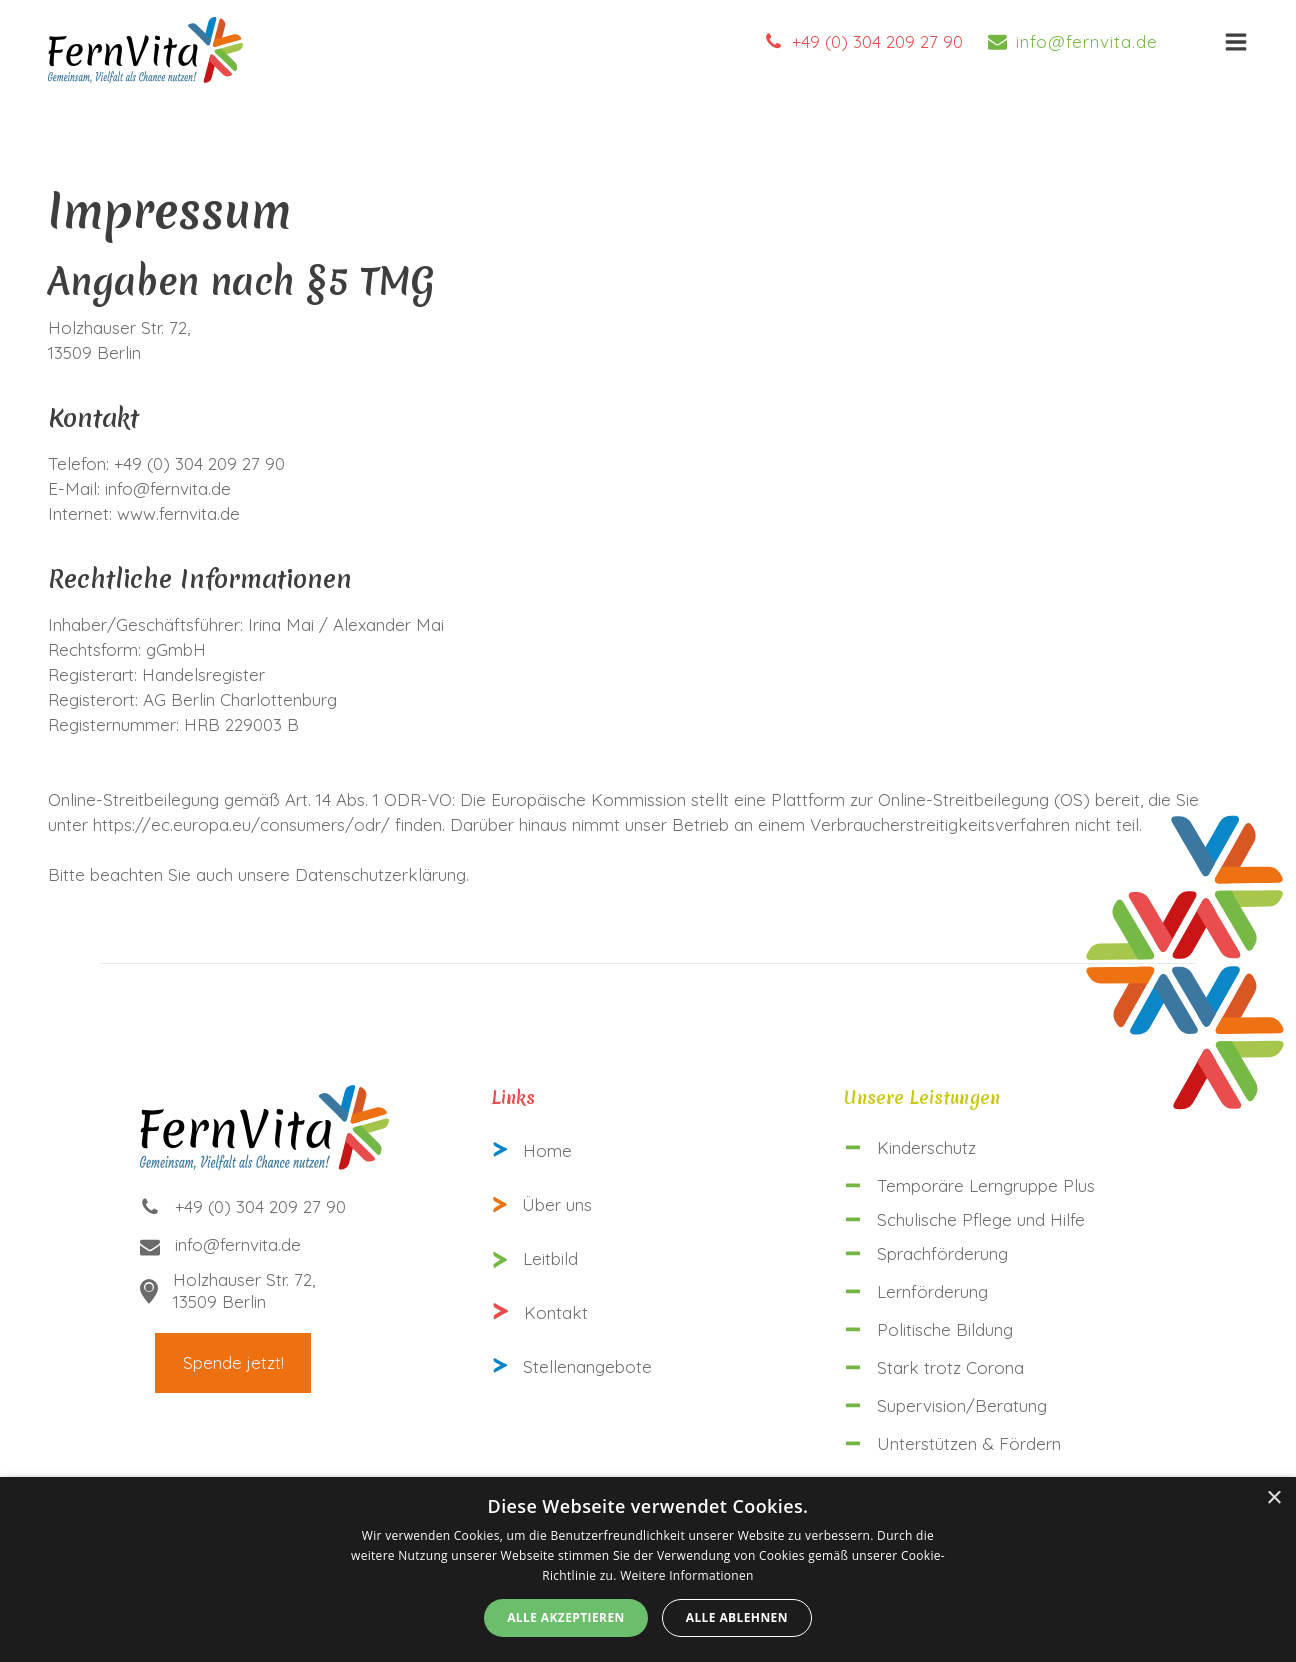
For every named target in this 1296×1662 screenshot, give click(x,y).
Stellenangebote (587, 1366)
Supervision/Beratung (962, 1405)
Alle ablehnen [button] (737, 1617)
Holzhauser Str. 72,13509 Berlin (244, 1290)
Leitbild (550, 1258)
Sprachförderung (942, 1253)
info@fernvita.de (1087, 41)
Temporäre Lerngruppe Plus (986, 1185)
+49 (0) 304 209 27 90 (877, 41)
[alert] (648, 1569)
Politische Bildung (945, 1329)
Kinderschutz (926, 1147)
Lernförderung (932, 1291)
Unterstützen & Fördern (969, 1443)
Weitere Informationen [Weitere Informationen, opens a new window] (687, 1575)
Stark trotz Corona (950, 1367)
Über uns (557, 1204)
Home (547, 1150)
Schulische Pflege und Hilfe (981, 1219)
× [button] (1273, 1498)
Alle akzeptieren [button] (566, 1617)
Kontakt (556, 1312)
